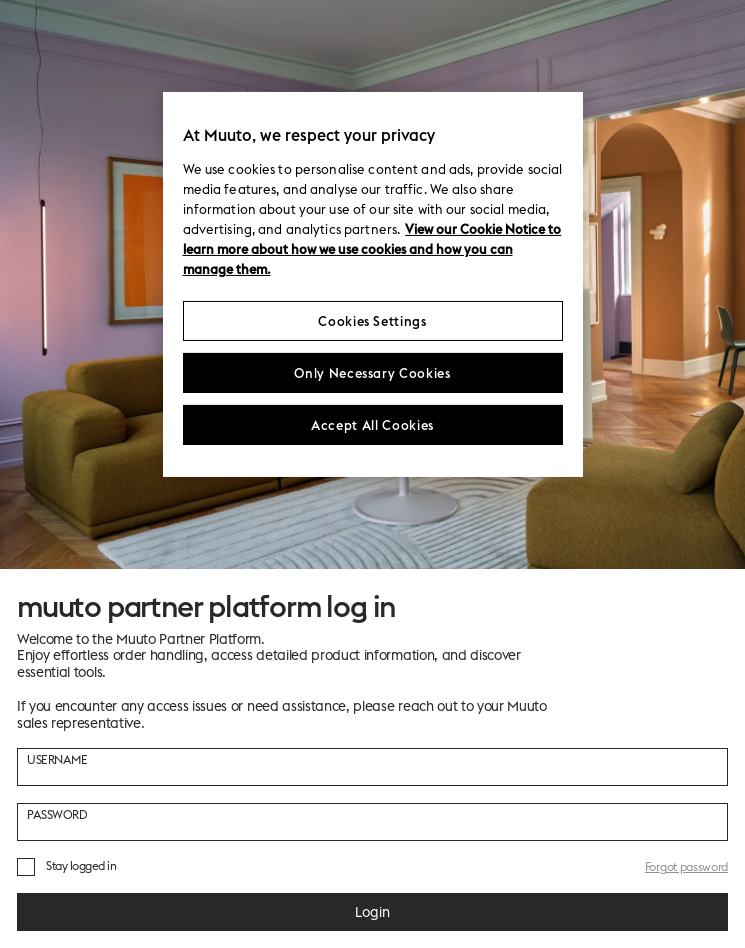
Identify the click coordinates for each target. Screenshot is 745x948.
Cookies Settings (372, 321)
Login (372, 912)
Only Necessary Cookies (372, 373)
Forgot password (686, 866)
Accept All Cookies (372, 425)
